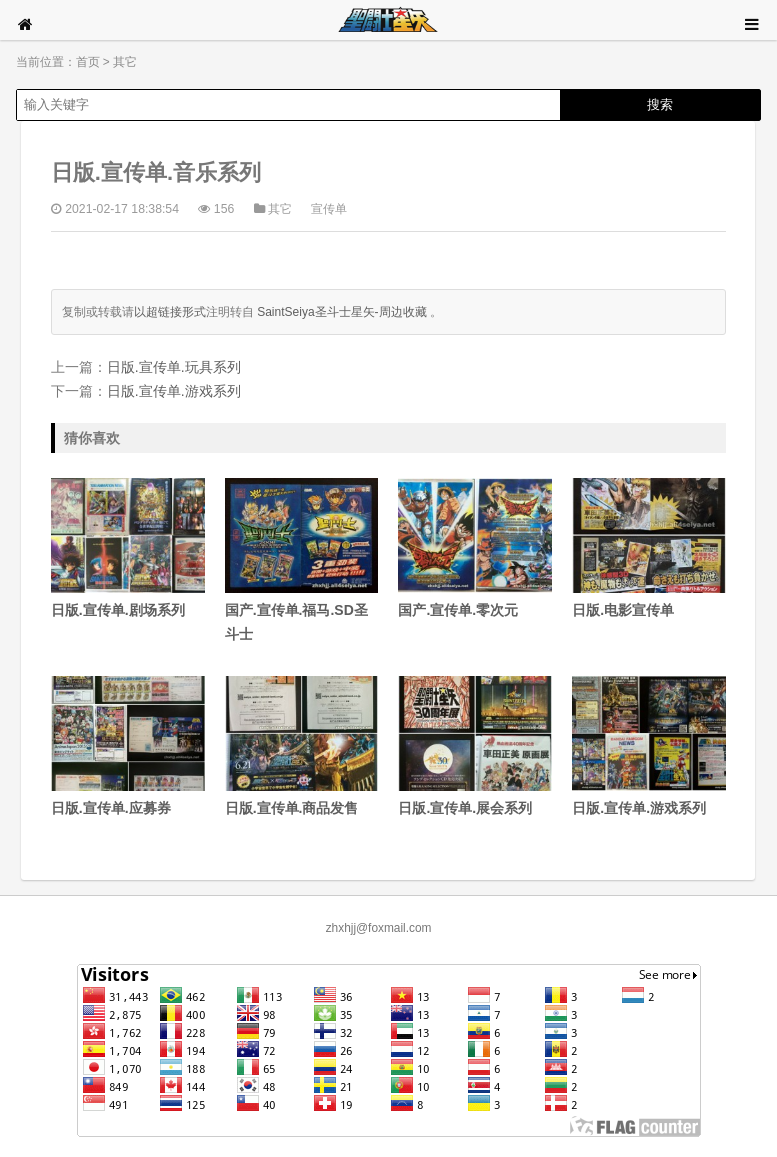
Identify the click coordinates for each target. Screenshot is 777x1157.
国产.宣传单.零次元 (475, 548)
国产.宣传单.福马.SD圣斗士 (302, 560)
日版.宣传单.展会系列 (475, 746)
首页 (88, 62)
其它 (125, 62)
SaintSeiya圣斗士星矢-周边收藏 (341, 312)
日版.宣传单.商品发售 (302, 746)
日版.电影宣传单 (649, 548)
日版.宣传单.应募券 (128, 746)
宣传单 (329, 209)
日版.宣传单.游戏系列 (174, 391)
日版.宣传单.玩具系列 (174, 367)
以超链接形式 (170, 312)
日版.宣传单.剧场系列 (128, 548)
